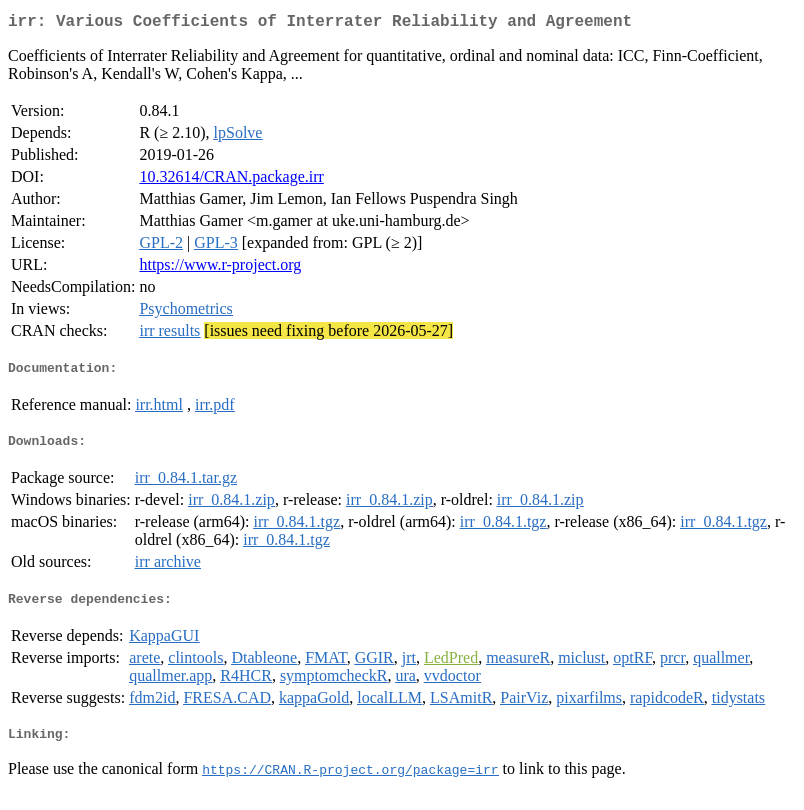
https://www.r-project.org (220, 268)
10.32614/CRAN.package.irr (231, 180)
